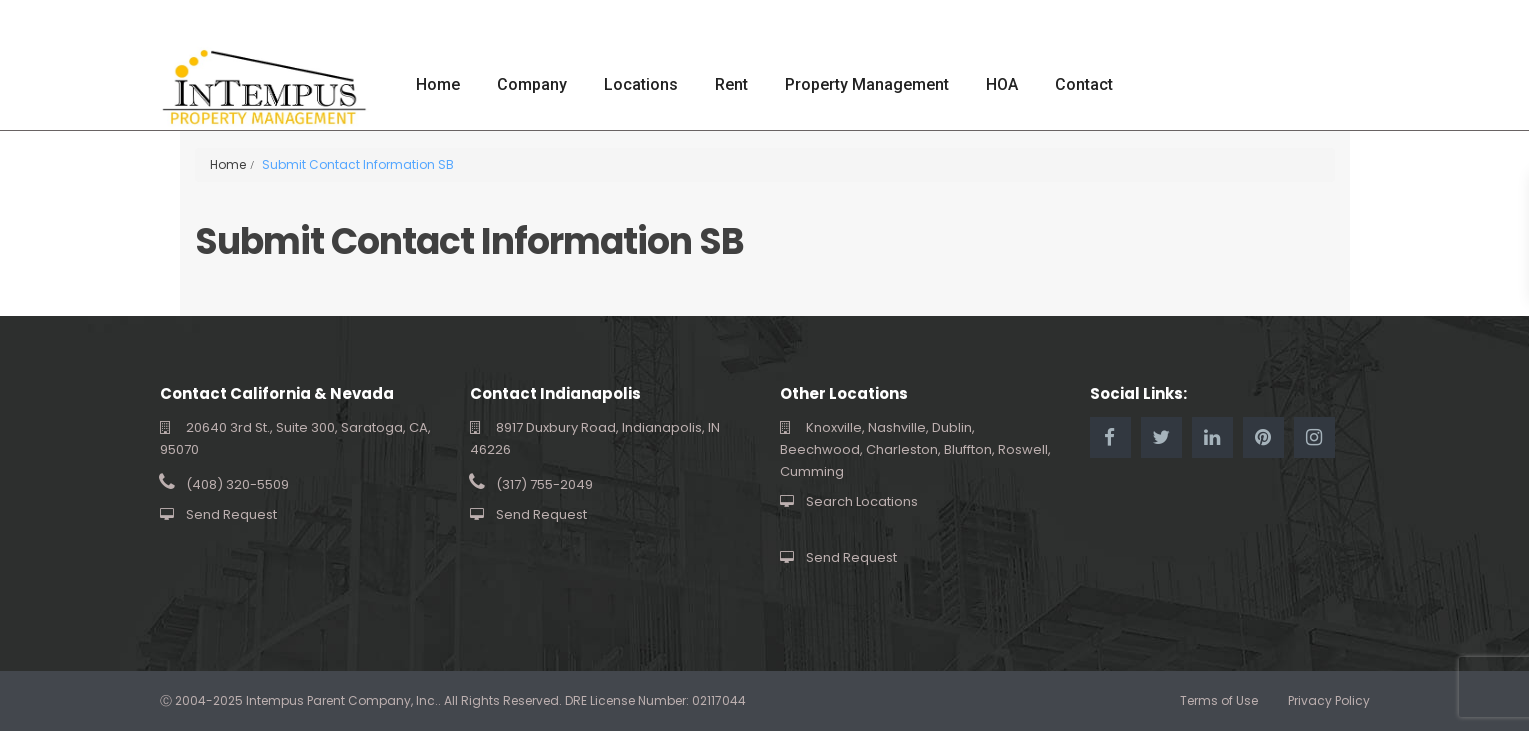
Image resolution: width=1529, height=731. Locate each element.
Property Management (867, 84)
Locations (641, 84)
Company (532, 84)
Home (438, 84)
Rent (731, 84)
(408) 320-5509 (237, 484)
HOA (1002, 84)
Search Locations (862, 501)
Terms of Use (1219, 700)
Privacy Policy (1329, 700)
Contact (1084, 84)
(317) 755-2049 (544, 484)
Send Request (231, 514)
